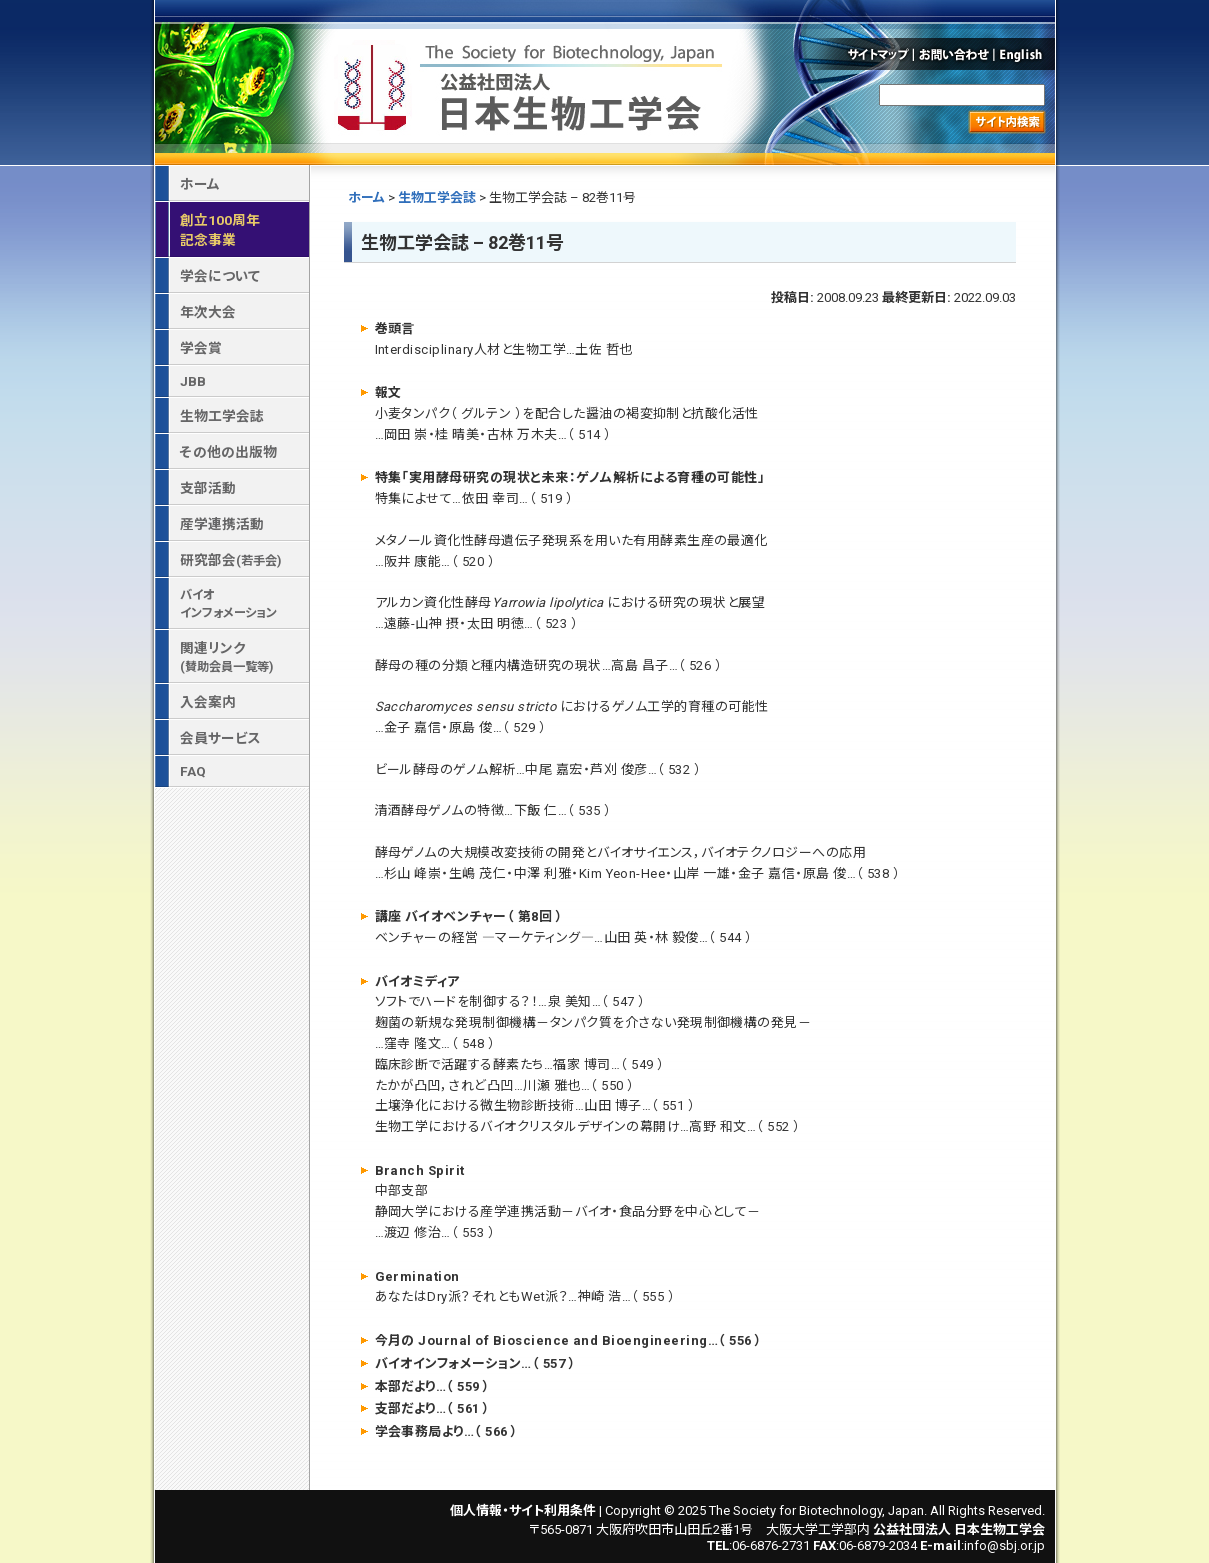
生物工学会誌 (437, 197)
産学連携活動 (222, 524)
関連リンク (226, 657)
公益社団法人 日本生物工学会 (532, 83)
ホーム (366, 197)
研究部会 (230, 560)
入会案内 (208, 702)
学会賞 (201, 348)
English (1026, 54)
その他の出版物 (228, 452)
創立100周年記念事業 (220, 230)
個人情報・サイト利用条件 (523, 1510)
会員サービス (220, 738)
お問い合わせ (954, 54)
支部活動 (208, 488)
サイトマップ (876, 54)
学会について (220, 276)
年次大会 (208, 312)
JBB (193, 381)
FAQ (193, 771)
